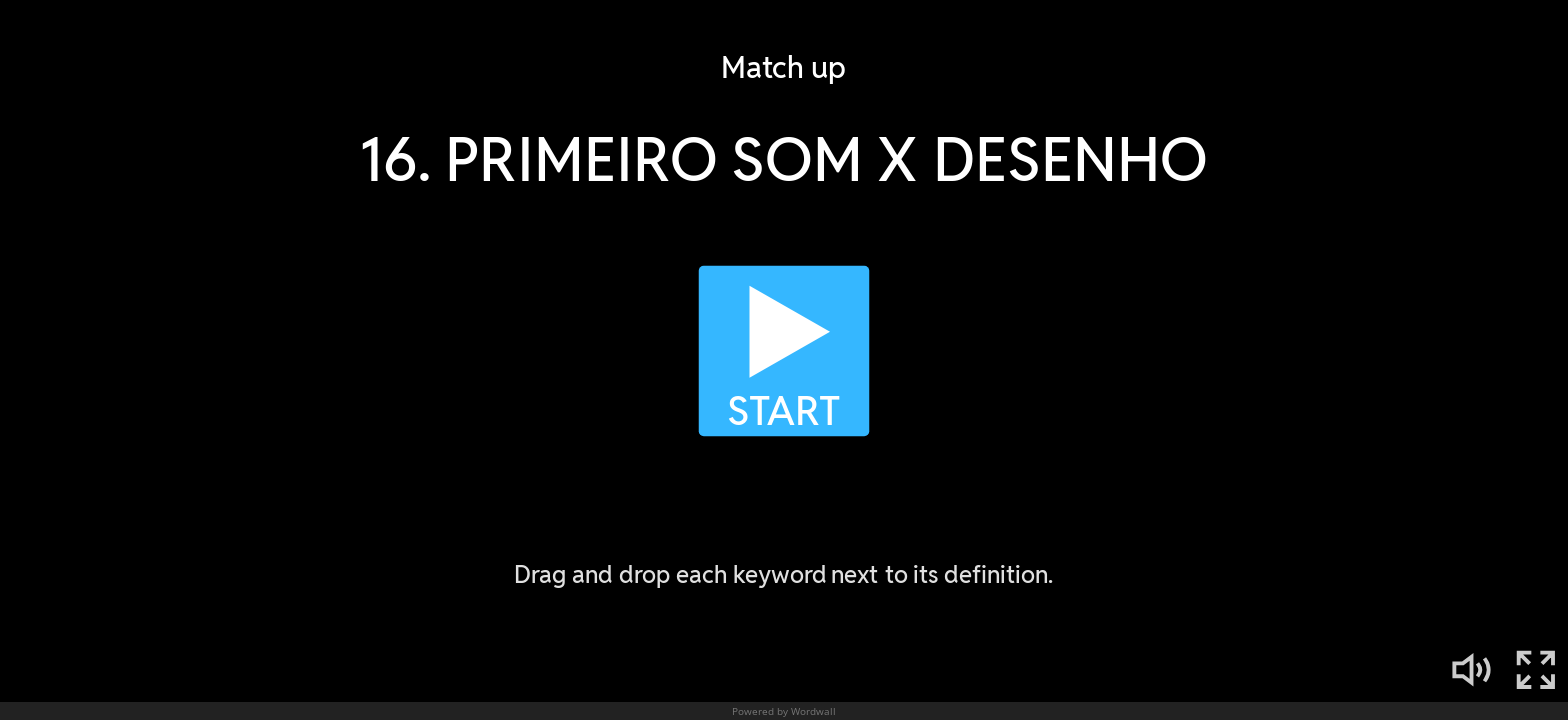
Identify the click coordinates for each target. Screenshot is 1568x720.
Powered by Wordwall (784, 711)
